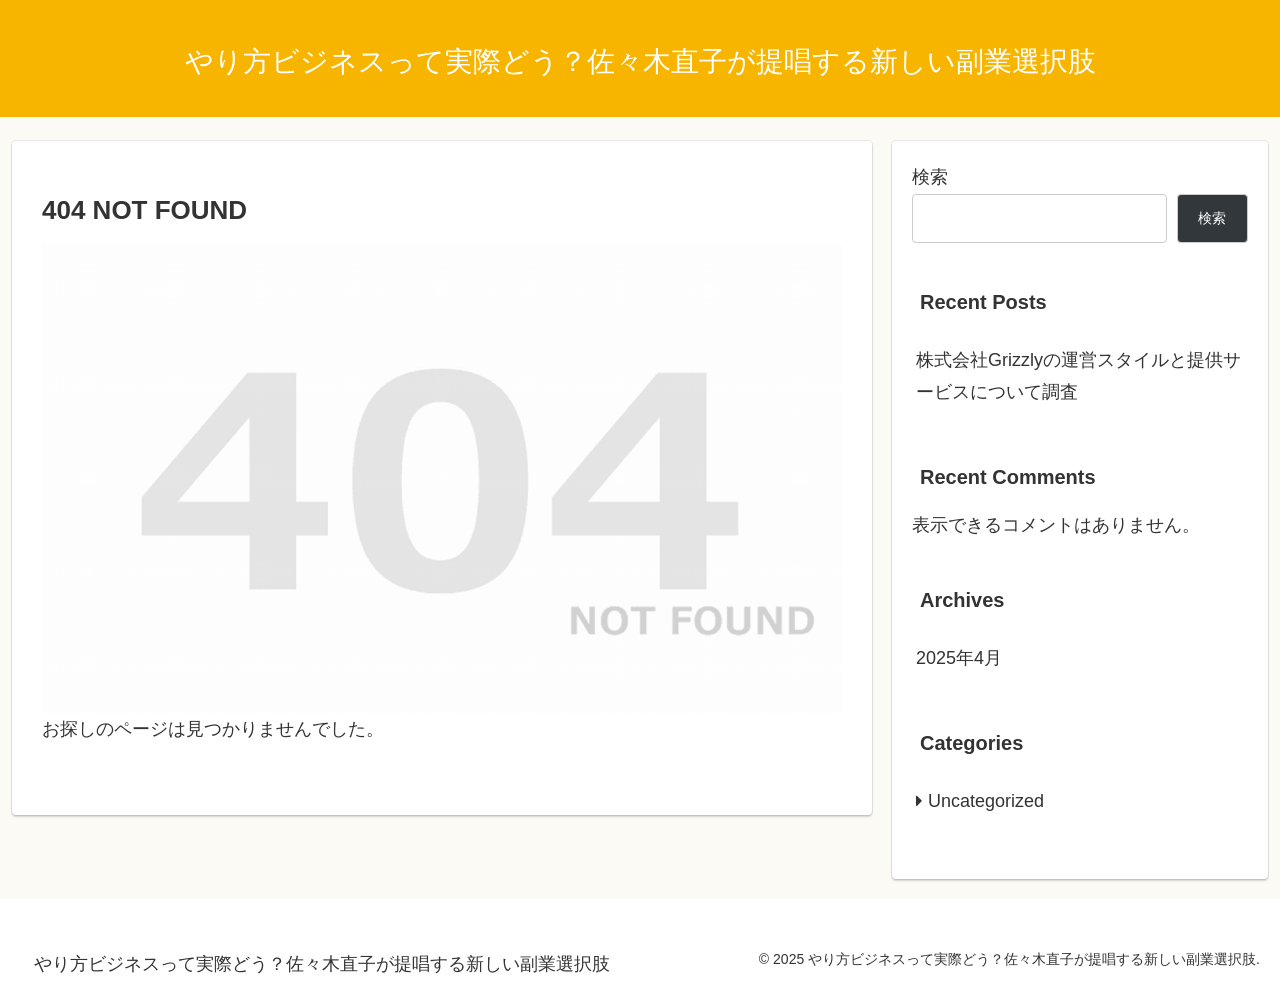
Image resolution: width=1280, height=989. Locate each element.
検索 (930, 177)
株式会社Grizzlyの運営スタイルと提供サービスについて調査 (1078, 376)
